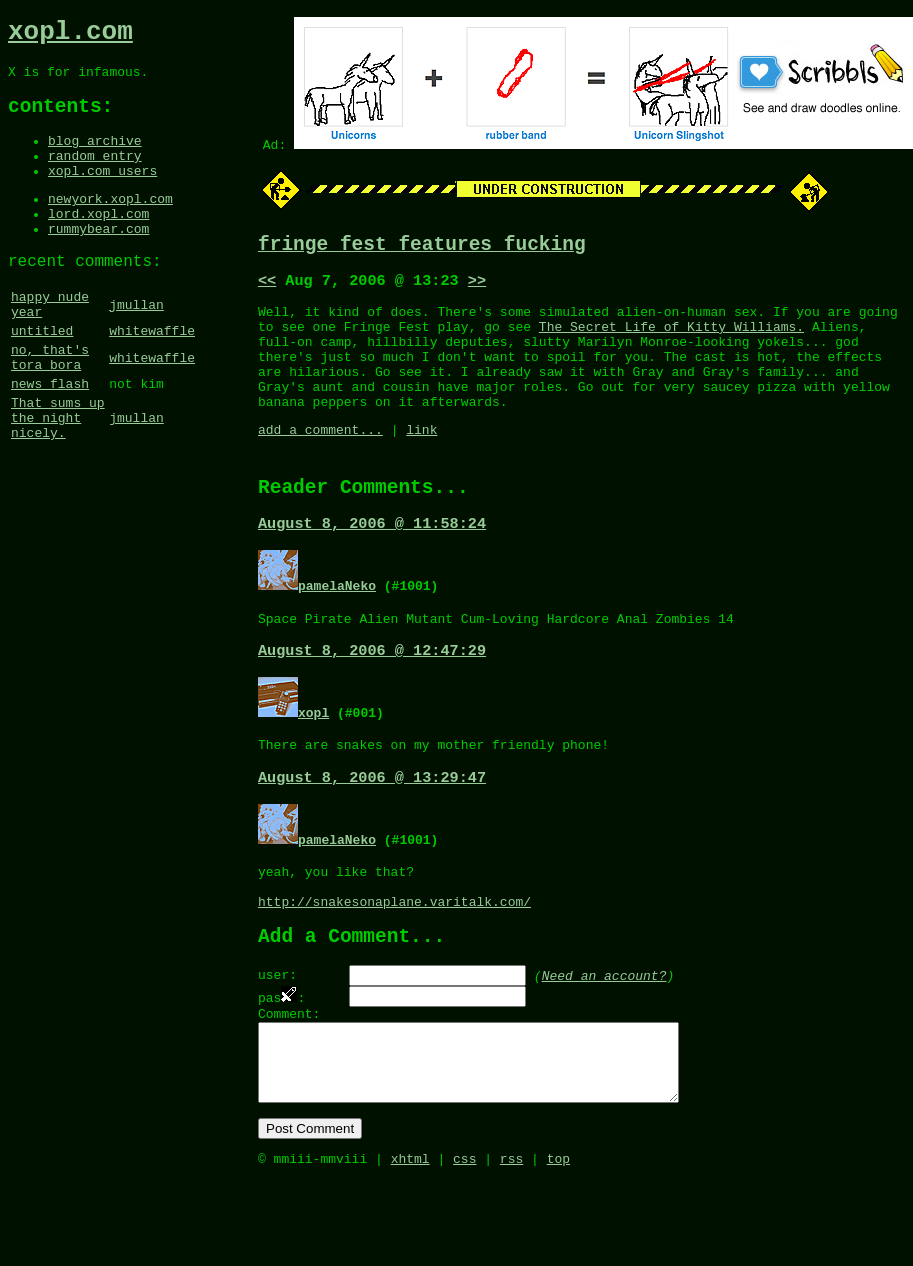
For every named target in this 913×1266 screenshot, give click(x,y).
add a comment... (320, 460)
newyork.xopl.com (110, 224)
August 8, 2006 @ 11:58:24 (372, 561)
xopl (313, 755)
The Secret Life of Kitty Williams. (671, 339)
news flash (50, 437)
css (464, 1244)
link (421, 460)
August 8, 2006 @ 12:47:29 (372, 693)
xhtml (410, 1244)
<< (267, 287)
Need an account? (604, 1037)
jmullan (136, 344)
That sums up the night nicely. (58, 477)
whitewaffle (152, 375)
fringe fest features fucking (422, 247)
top (558, 1244)
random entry (95, 175)
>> (477, 287)
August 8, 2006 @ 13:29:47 (372, 825)
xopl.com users (102, 193)
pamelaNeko (337, 623)
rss (511, 1244)
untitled (42, 375)
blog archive (95, 157)
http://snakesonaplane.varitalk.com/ (394, 958)
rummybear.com (98, 260)
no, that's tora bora (50, 406)
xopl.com (70, 35)
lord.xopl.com (98, 242)
